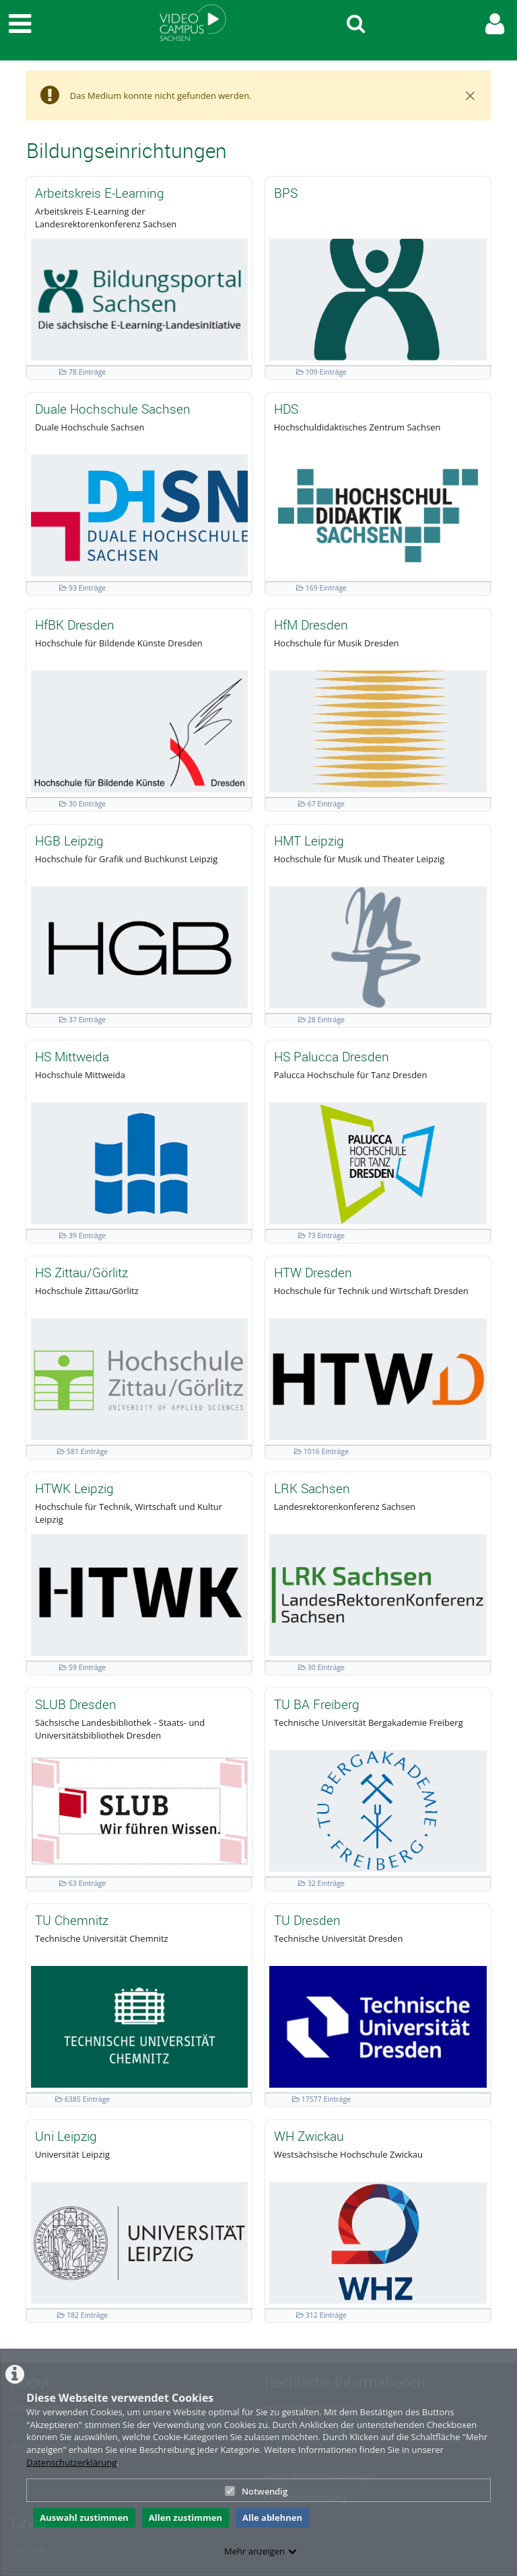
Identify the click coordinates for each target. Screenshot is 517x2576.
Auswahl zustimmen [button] (84, 2517)
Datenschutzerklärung (71, 2462)
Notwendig (256, 2491)
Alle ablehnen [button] (272, 2517)
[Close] (470, 95)
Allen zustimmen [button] (185, 2517)
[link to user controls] (494, 23)
